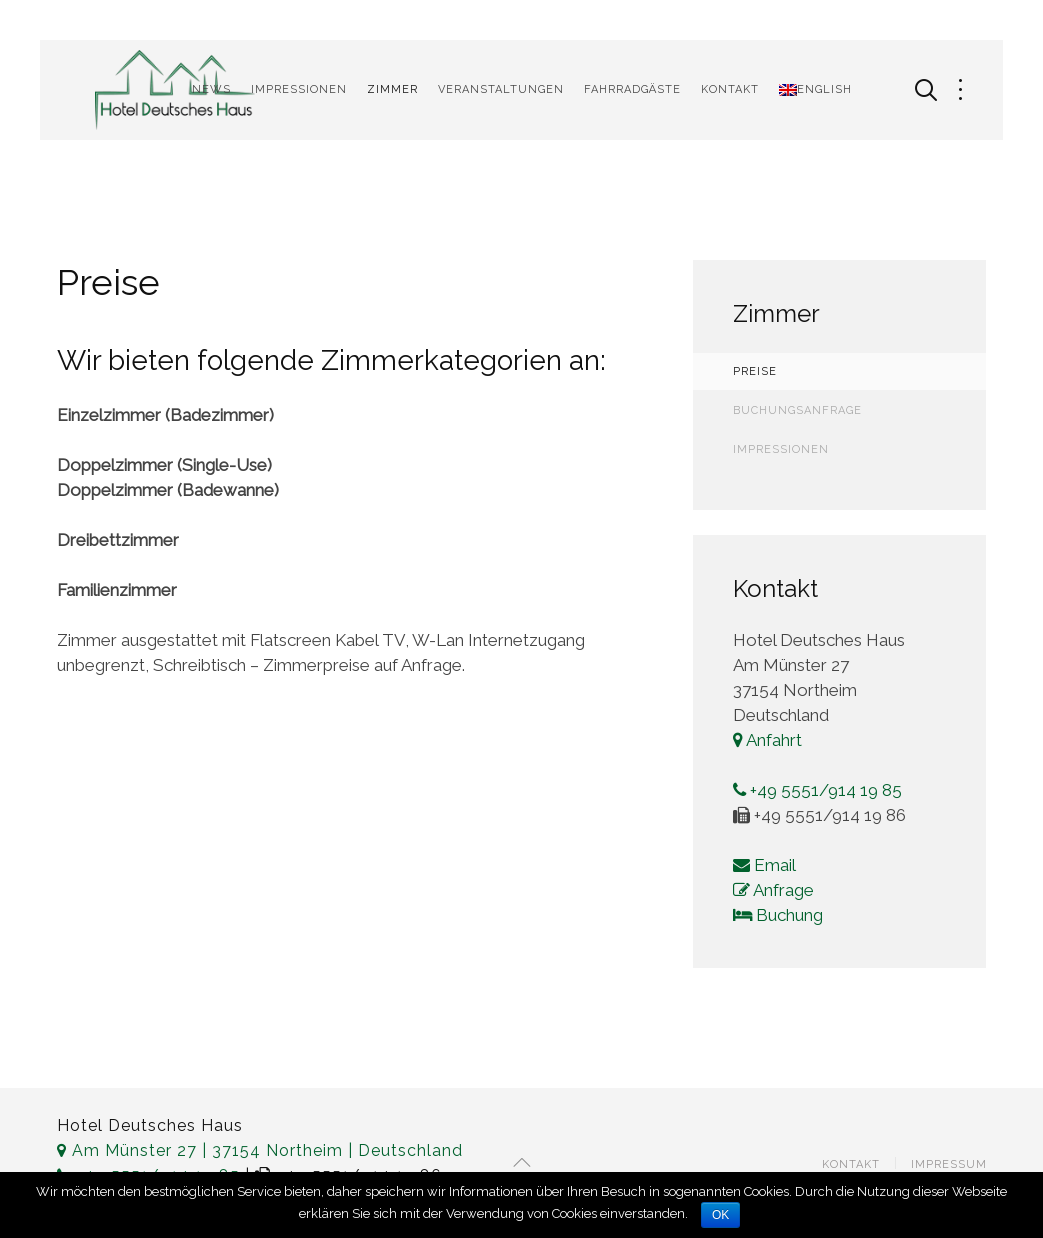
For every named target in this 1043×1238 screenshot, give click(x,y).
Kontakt (730, 89)
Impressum (949, 1164)
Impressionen (299, 89)
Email (764, 865)
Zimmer (392, 89)
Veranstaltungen (501, 89)
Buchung (778, 915)
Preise (755, 371)
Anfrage (773, 890)
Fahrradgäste (632, 89)
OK (720, 1215)
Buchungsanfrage (797, 410)
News (211, 89)
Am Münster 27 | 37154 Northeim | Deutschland (260, 1150)
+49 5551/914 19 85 (817, 790)
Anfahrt (767, 740)
